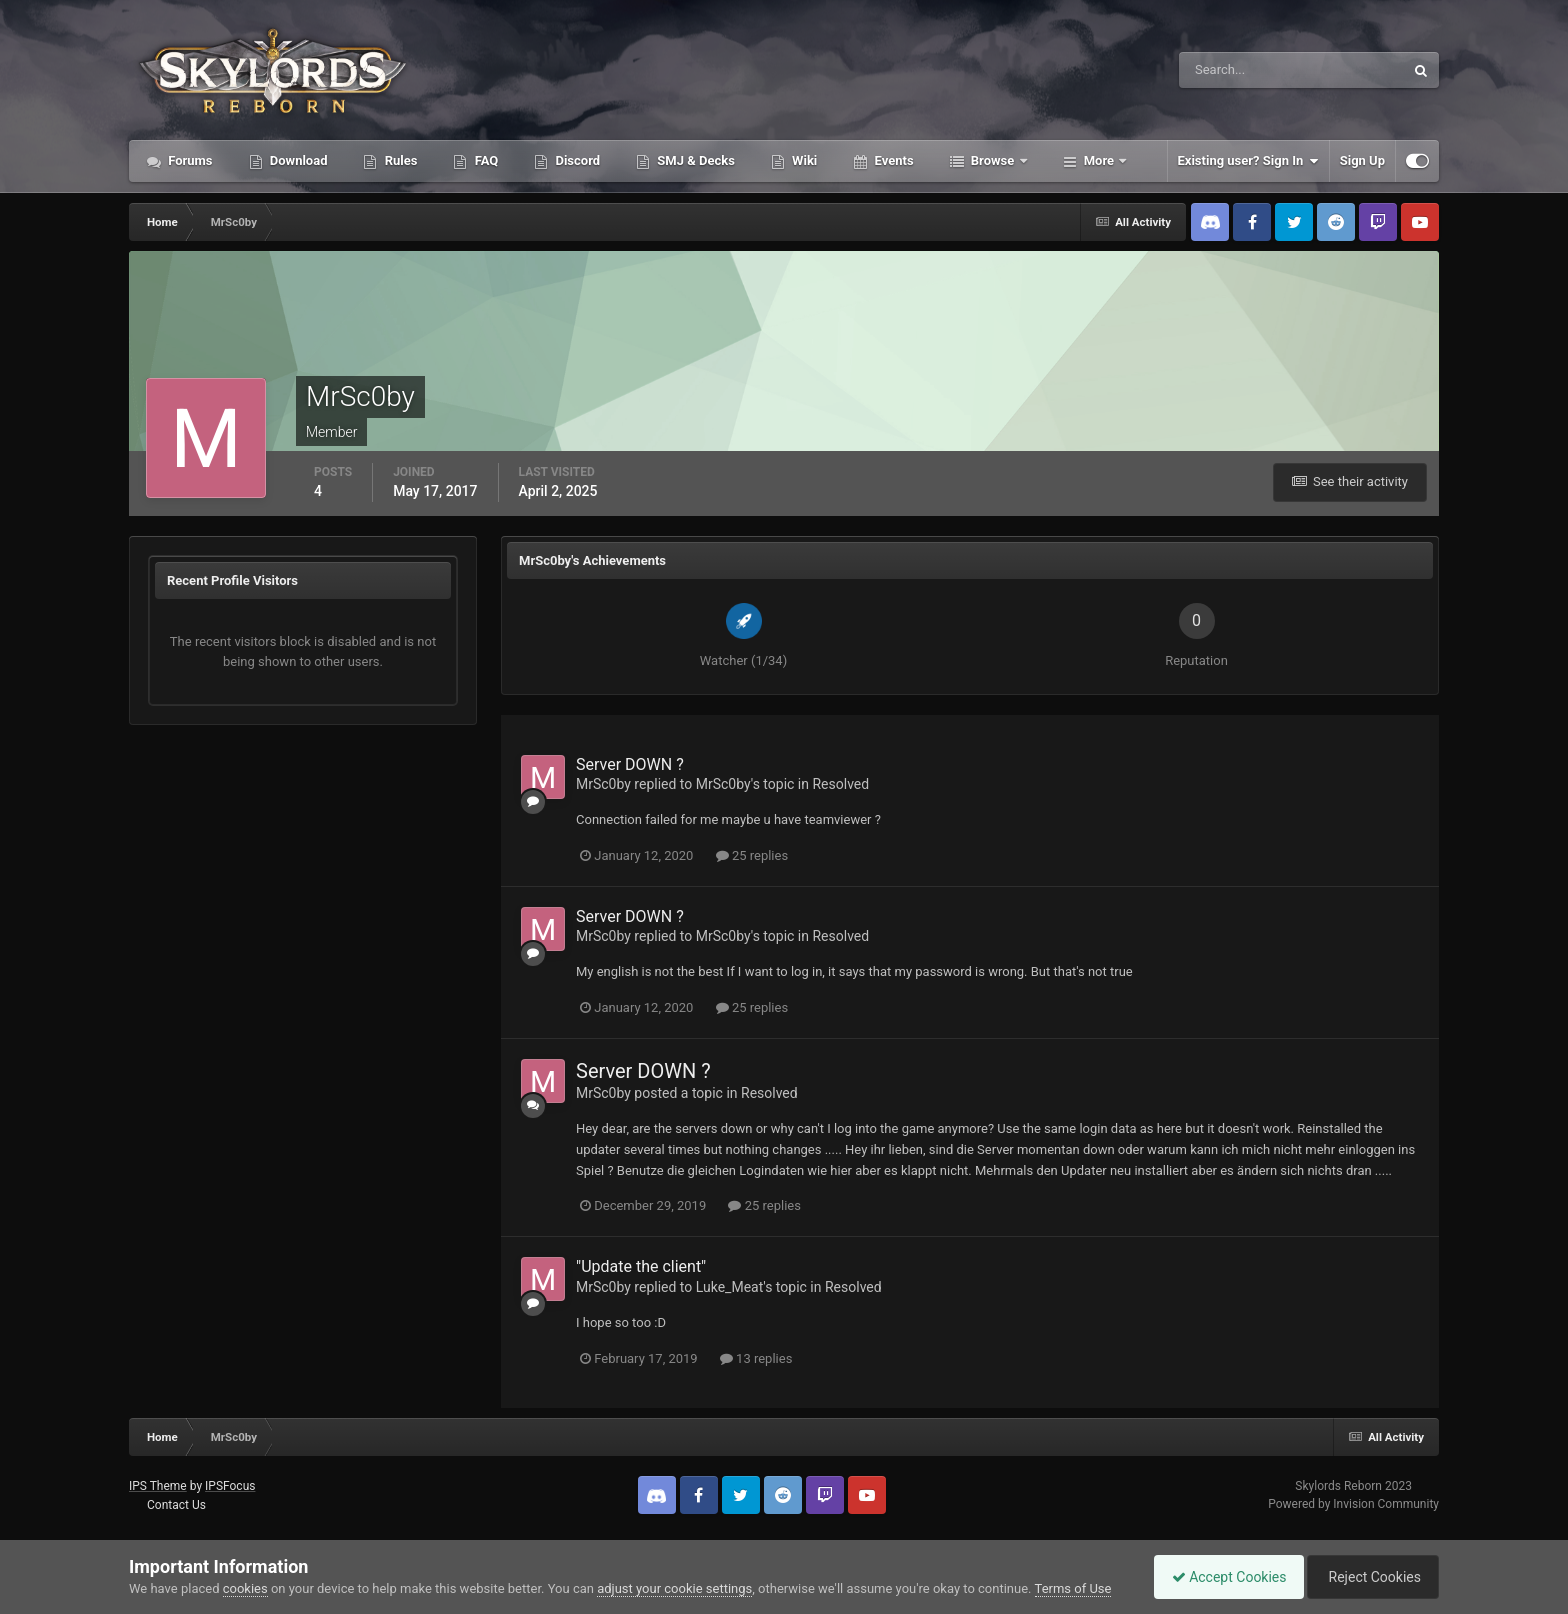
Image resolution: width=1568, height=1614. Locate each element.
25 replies (752, 855)
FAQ (484, 160)
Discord (576, 160)
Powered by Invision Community (1353, 1504)
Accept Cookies (1219, 1577)
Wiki (803, 160)
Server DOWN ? (630, 764)
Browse (993, 160)
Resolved (840, 784)
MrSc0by (603, 784)
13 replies (756, 1358)
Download (297, 160)
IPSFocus (230, 1486)
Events (892, 160)
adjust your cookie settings (674, 1588)
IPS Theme (158, 1486)
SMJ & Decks (694, 160)
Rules (399, 160)
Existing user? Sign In (1248, 161)
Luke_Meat (730, 1287)
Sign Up (1362, 160)
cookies (245, 1588)
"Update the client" (641, 1266)
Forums (189, 160)
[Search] (1230, 70)
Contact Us (176, 1505)
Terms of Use (1073, 1588)
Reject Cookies (1370, 1577)
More (1099, 160)
